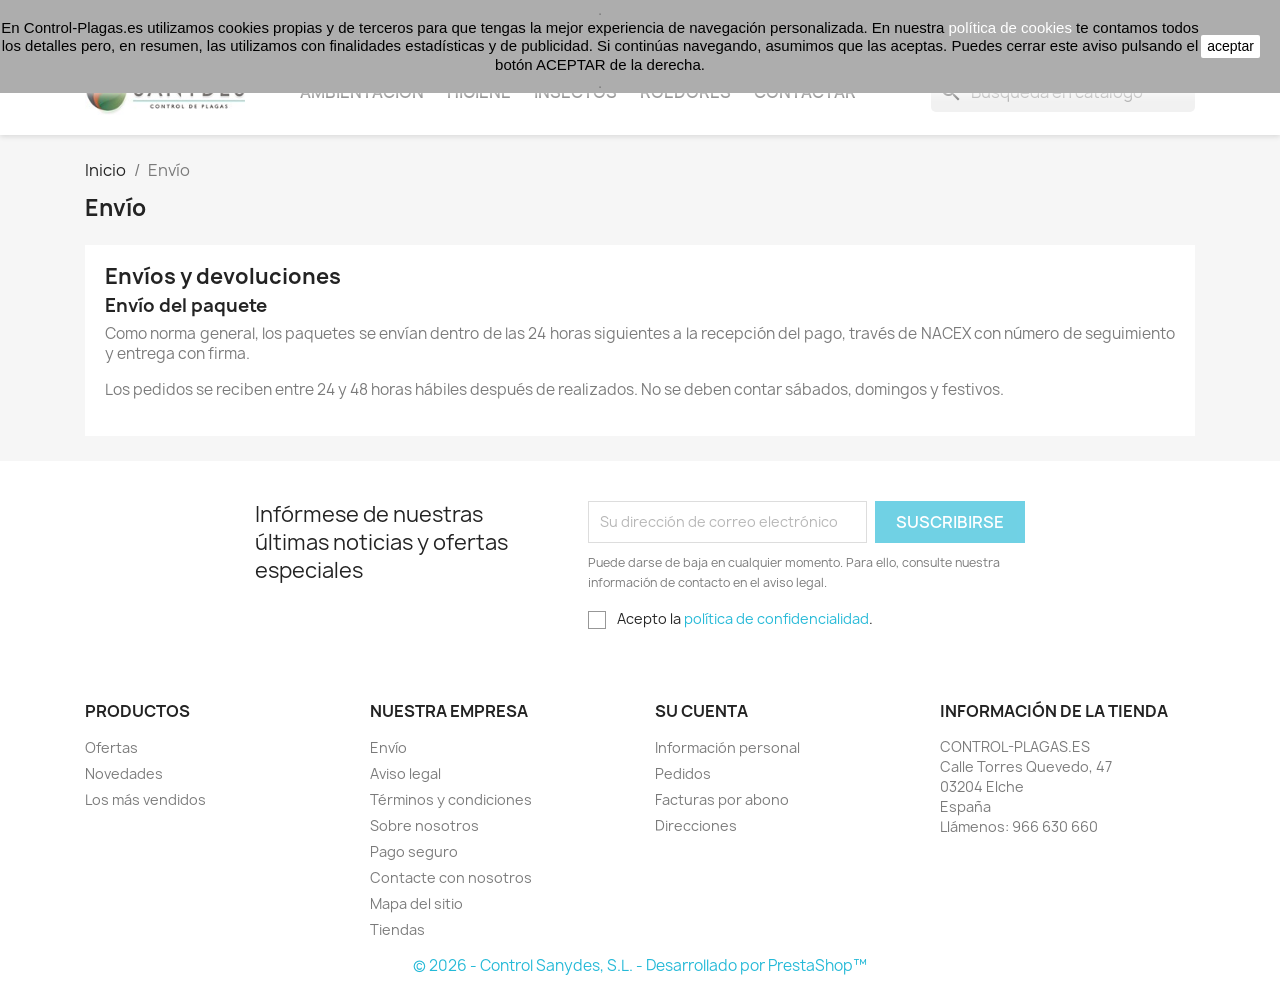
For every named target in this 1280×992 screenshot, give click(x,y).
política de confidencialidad (776, 618)
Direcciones (696, 825)
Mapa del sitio (416, 903)
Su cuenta (701, 711)
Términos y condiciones (451, 799)
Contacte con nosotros (451, 877)
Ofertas (111, 747)
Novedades (124, 773)
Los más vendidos (145, 799)
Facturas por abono (722, 799)
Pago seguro (414, 851)
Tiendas (397, 929)
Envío (388, 747)
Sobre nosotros (424, 825)
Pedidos (683, 773)
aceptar (1230, 46)
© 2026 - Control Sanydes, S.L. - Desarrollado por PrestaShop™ (640, 965)
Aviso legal (405, 773)
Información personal (727, 747)
